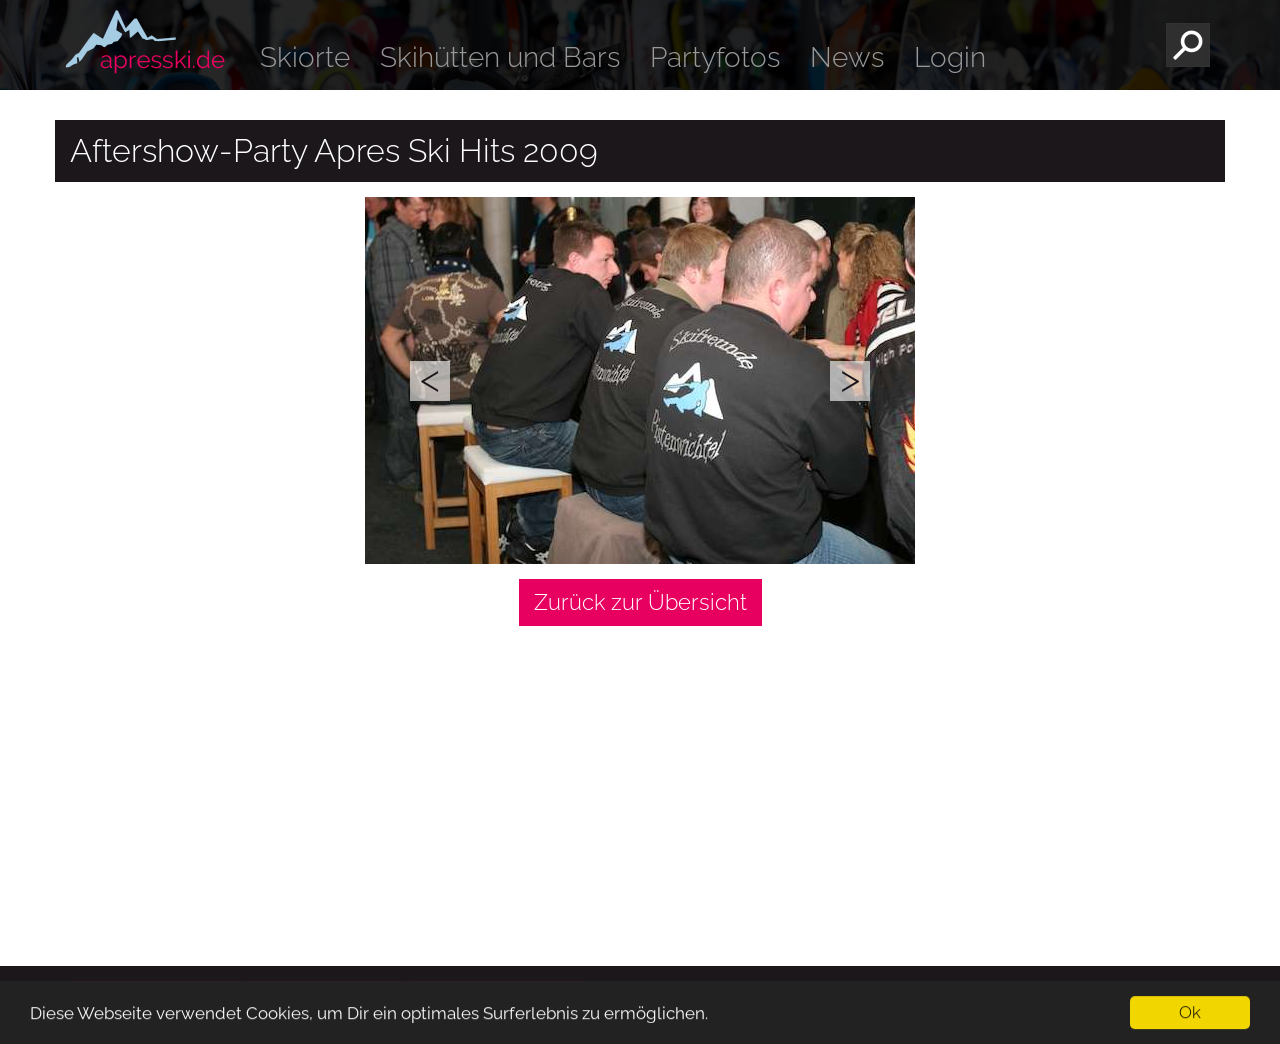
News (847, 57)
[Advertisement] (640, 781)
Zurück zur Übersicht (640, 602)
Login (950, 57)
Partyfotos (715, 57)
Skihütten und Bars (500, 57)
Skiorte (305, 57)
